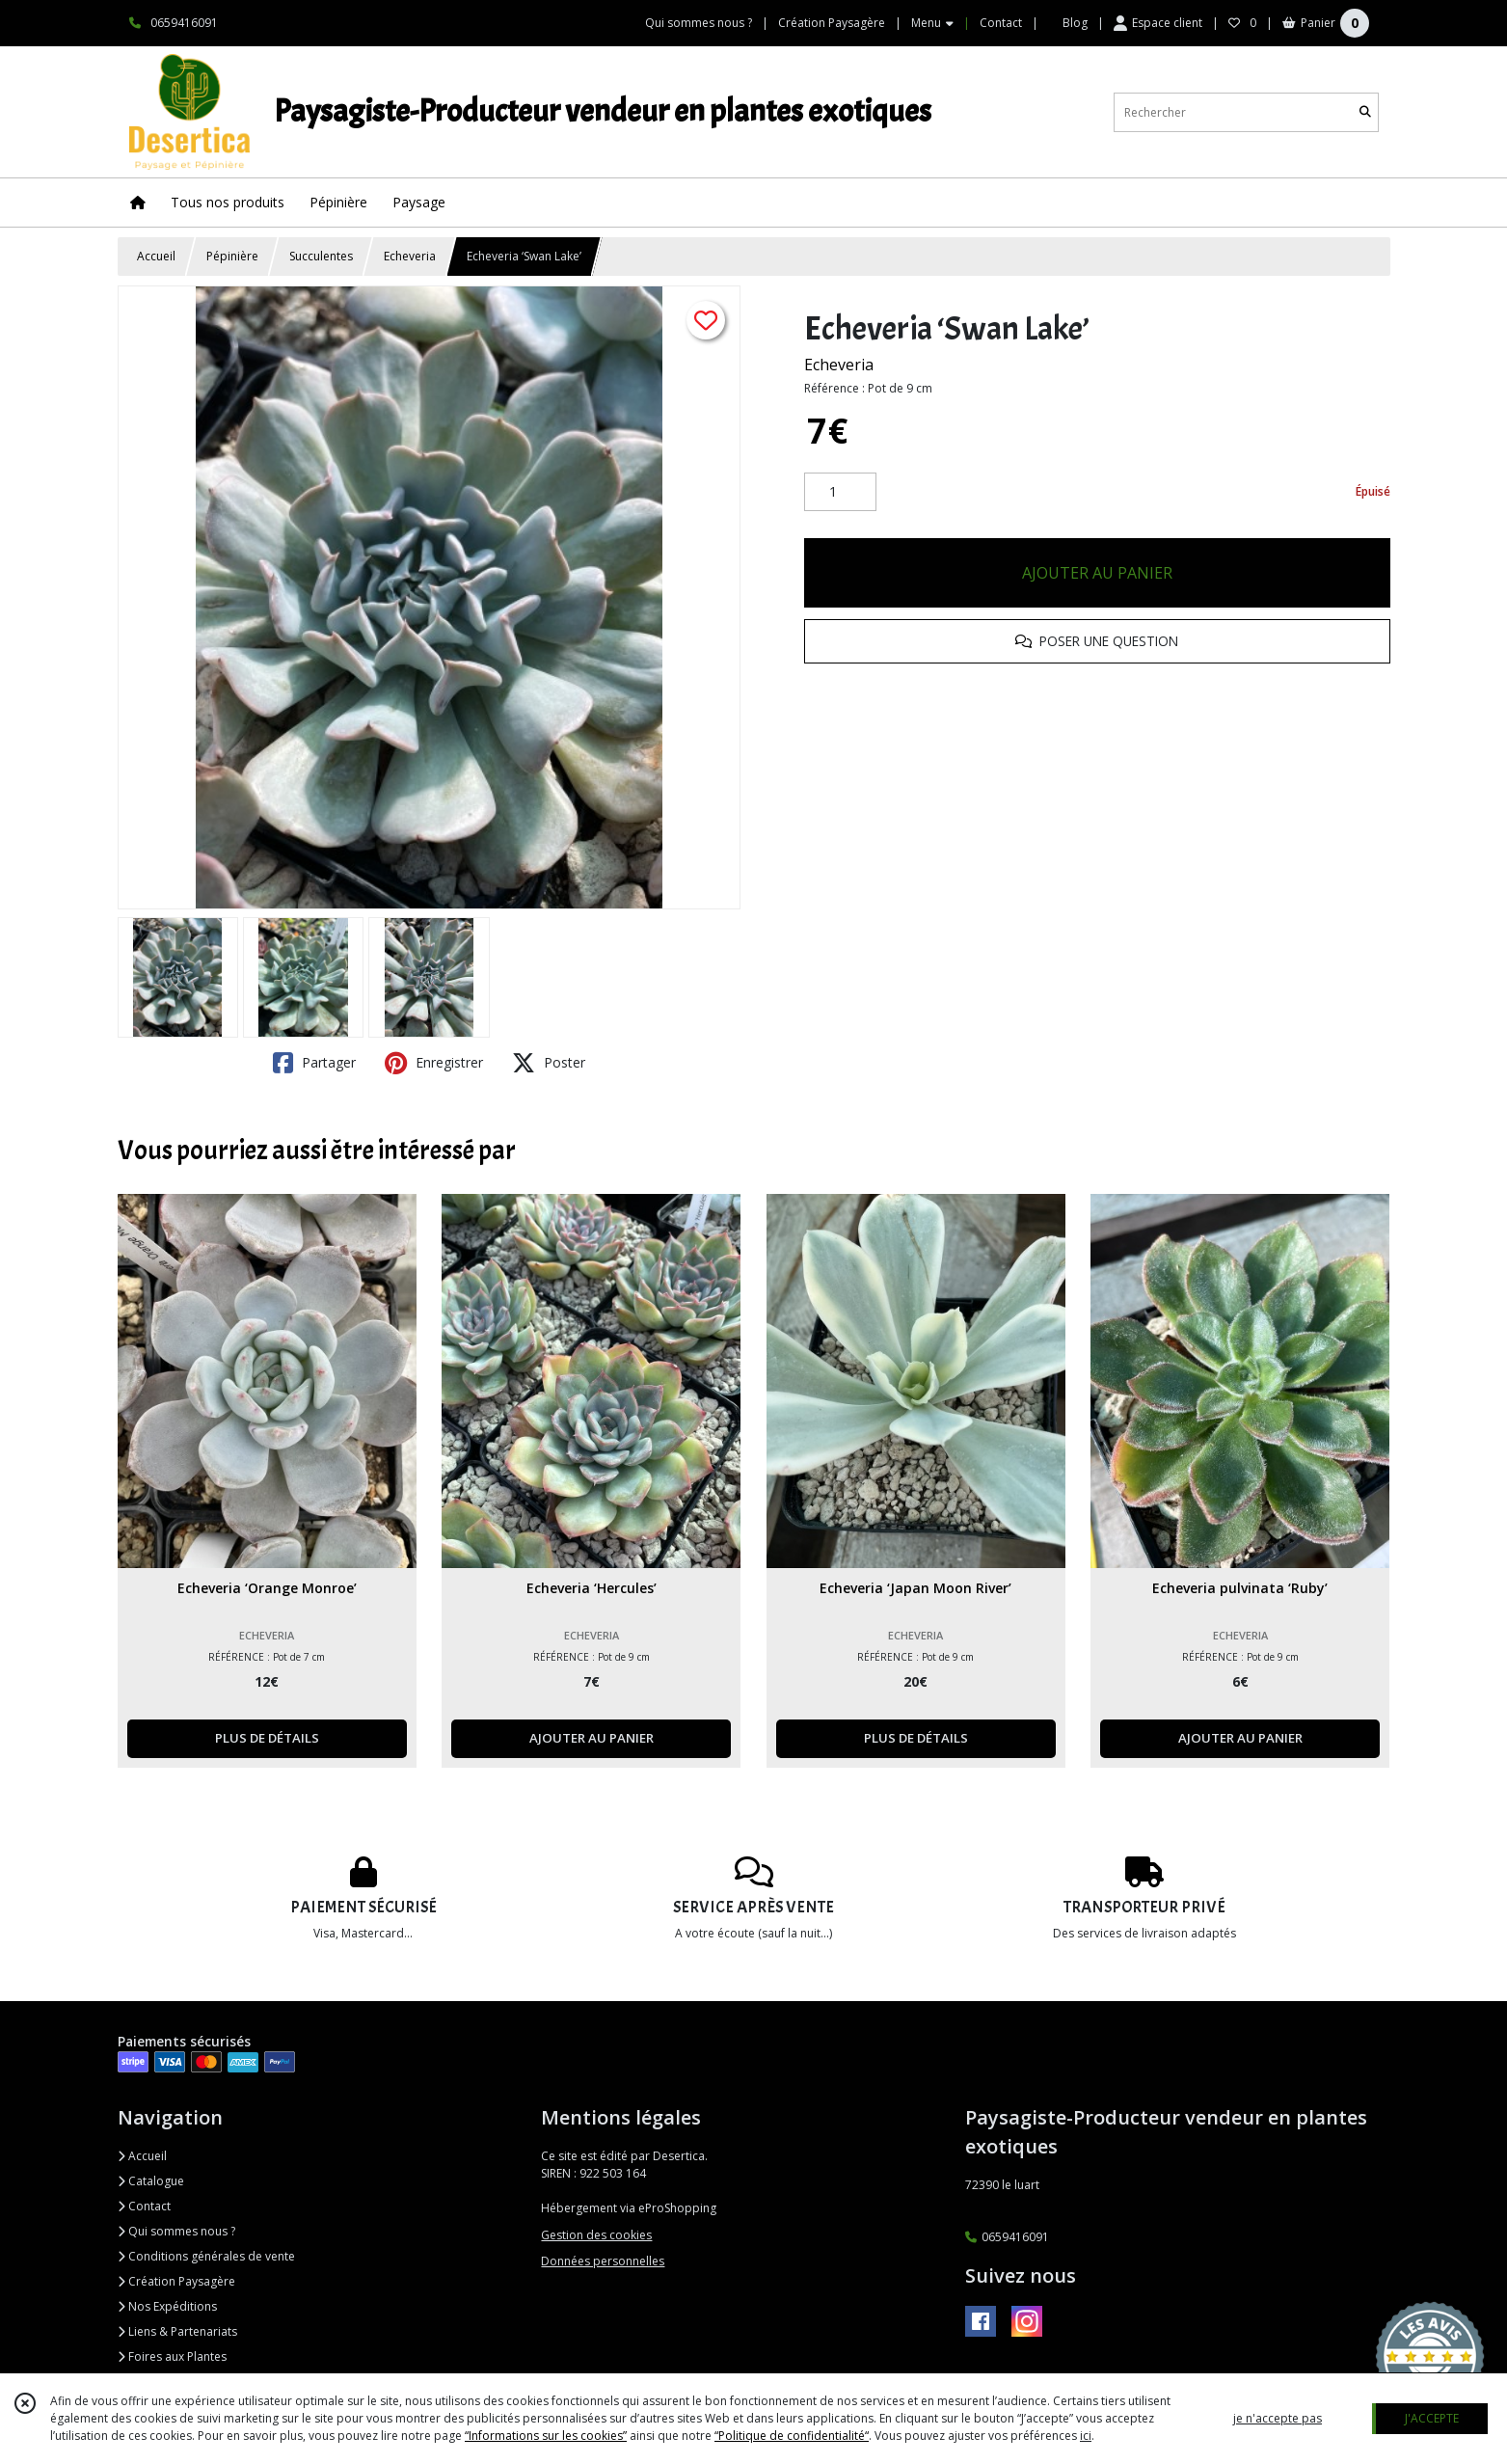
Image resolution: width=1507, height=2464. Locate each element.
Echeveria (410, 256)
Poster (548, 1062)
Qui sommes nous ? (176, 2231)
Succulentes (321, 256)
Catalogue (151, 2181)
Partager (314, 1062)
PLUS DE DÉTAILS (267, 1737)
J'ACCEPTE (1432, 2418)
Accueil (156, 256)
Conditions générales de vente (206, 2256)
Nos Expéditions (167, 2306)
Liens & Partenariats (177, 2331)
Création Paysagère (176, 2281)
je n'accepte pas (1277, 2418)
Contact (1001, 22)
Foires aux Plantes (172, 2356)
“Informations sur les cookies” (546, 2435)
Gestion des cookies (596, 2235)
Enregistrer (434, 1062)
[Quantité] (840, 492)
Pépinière (232, 256)
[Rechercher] (1365, 112)
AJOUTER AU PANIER (1097, 572)
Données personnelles (602, 2261)
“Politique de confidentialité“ (791, 2435)
